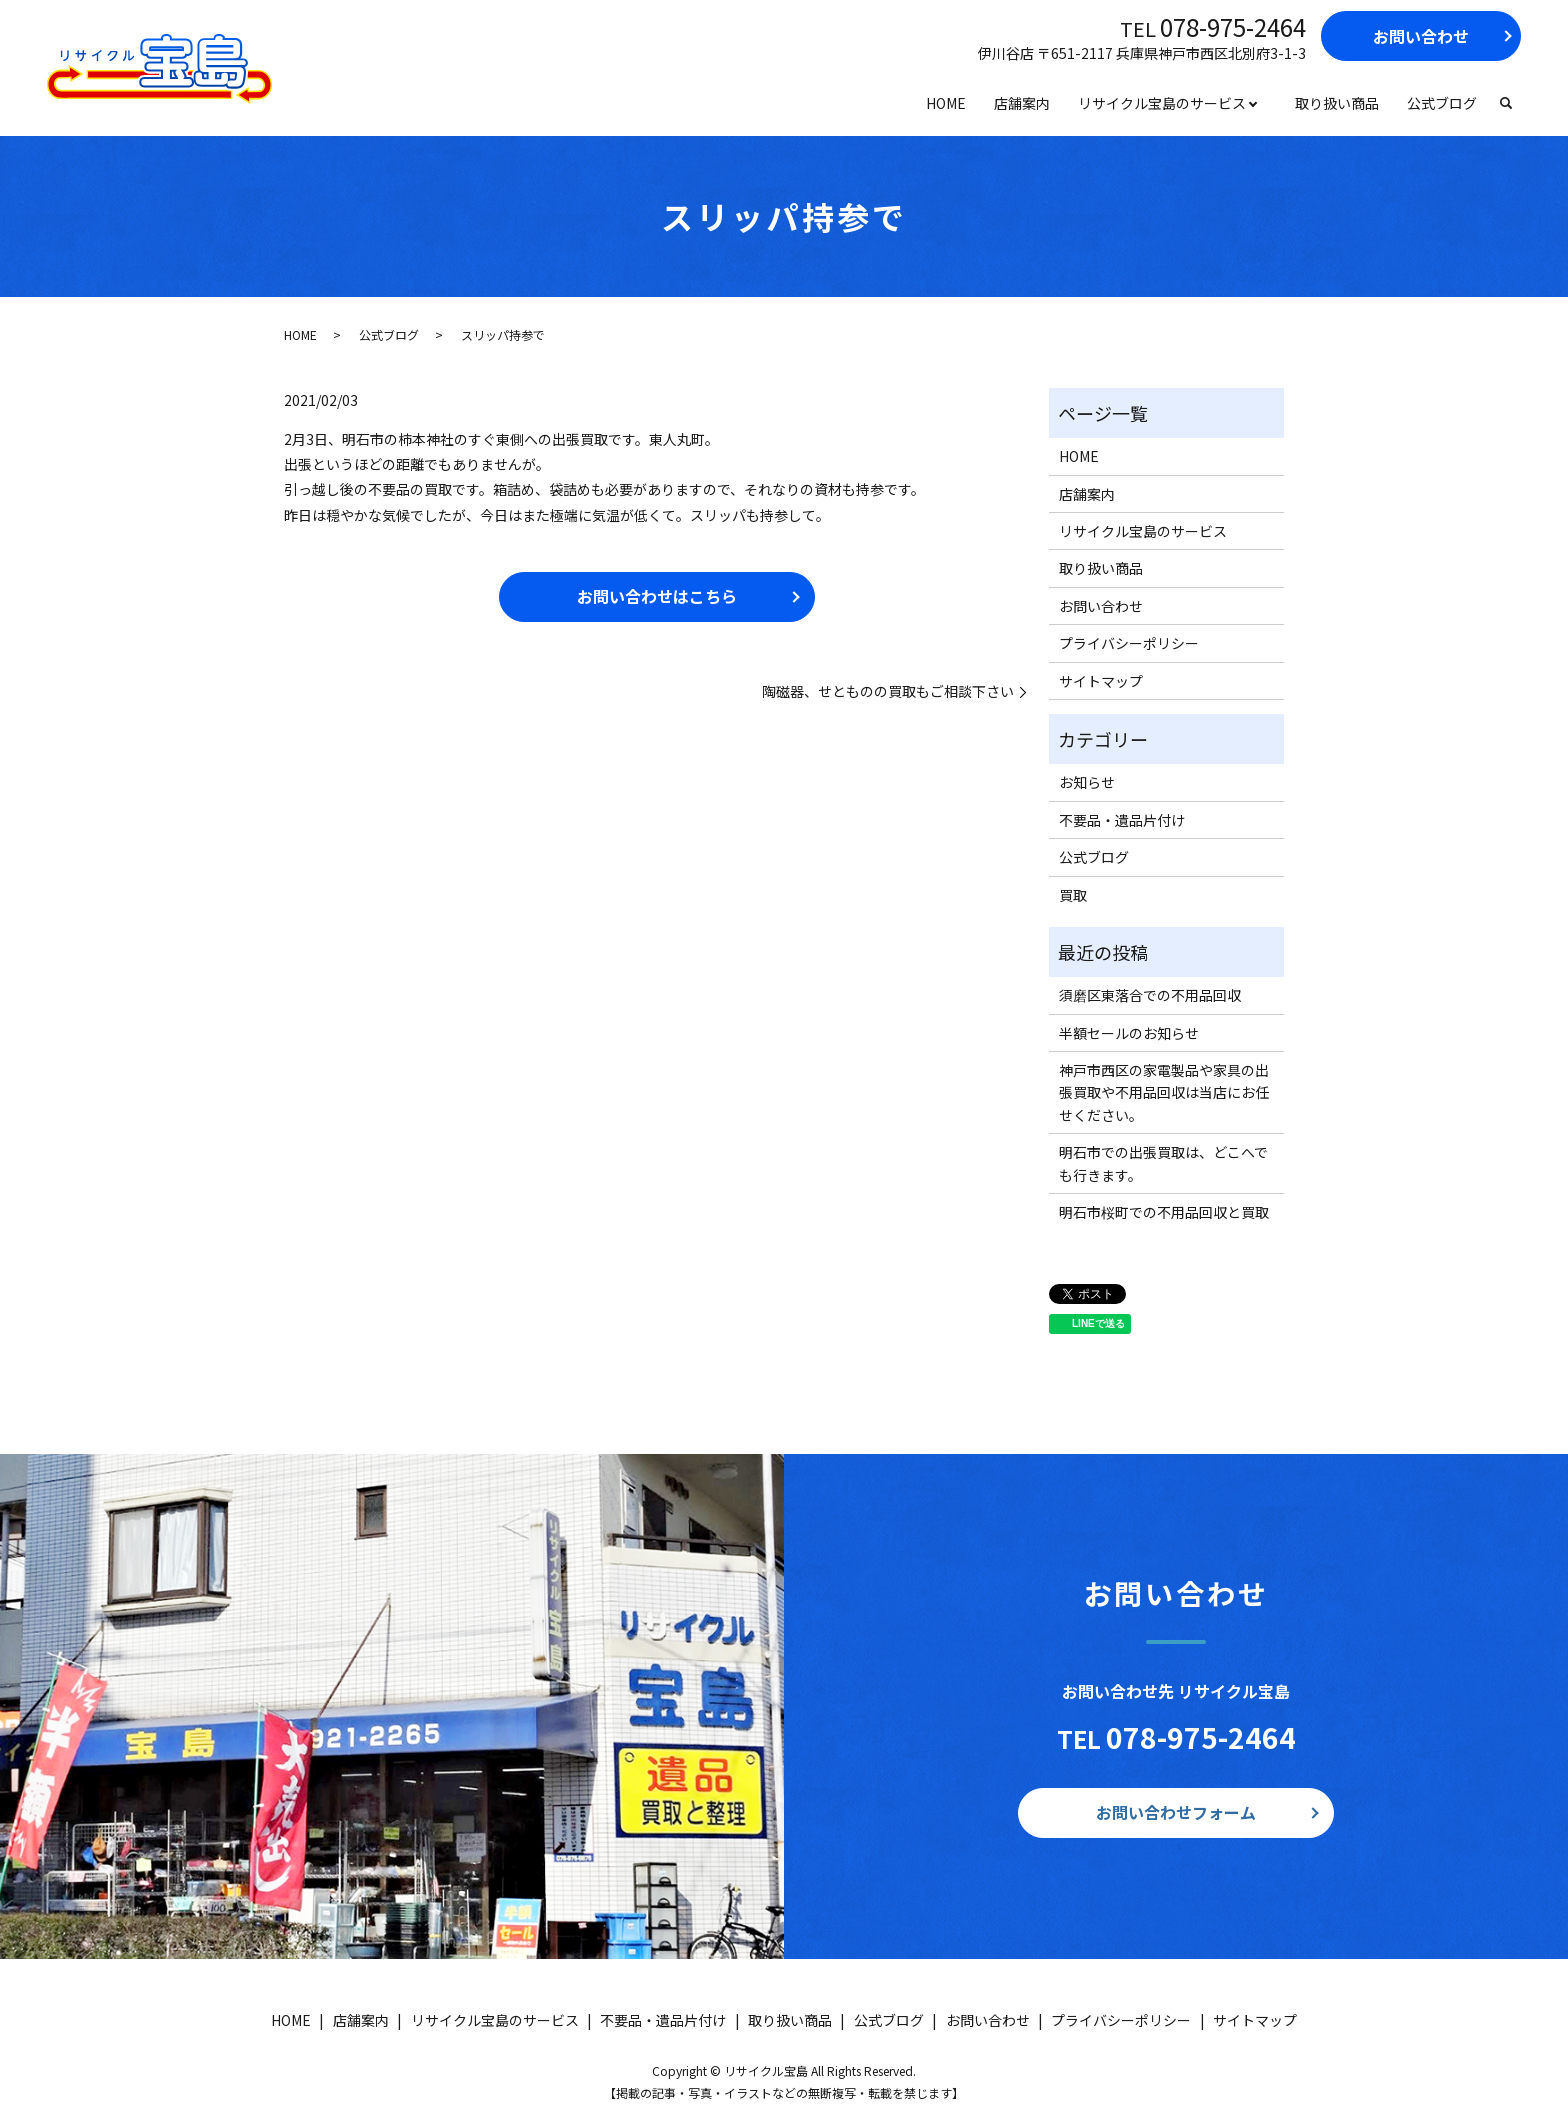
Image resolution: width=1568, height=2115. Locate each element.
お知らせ (1087, 782)
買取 (1073, 895)
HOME (946, 103)
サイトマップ (1101, 681)
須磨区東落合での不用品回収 (1150, 995)
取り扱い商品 (1337, 103)
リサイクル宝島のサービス (1162, 103)
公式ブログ (1442, 103)
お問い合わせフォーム (1176, 1812)
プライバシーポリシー (1129, 643)
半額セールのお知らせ (1129, 1033)
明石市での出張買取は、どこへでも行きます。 (1163, 1163)
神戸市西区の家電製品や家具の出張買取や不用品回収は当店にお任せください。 (1164, 1092)
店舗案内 (1022, 103)
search (1506, 104)
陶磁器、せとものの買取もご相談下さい (888, 691)
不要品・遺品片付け (1122, 820)
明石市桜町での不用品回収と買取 (1164, 1212)
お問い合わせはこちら (657, 596)
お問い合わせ (1421, 36)
